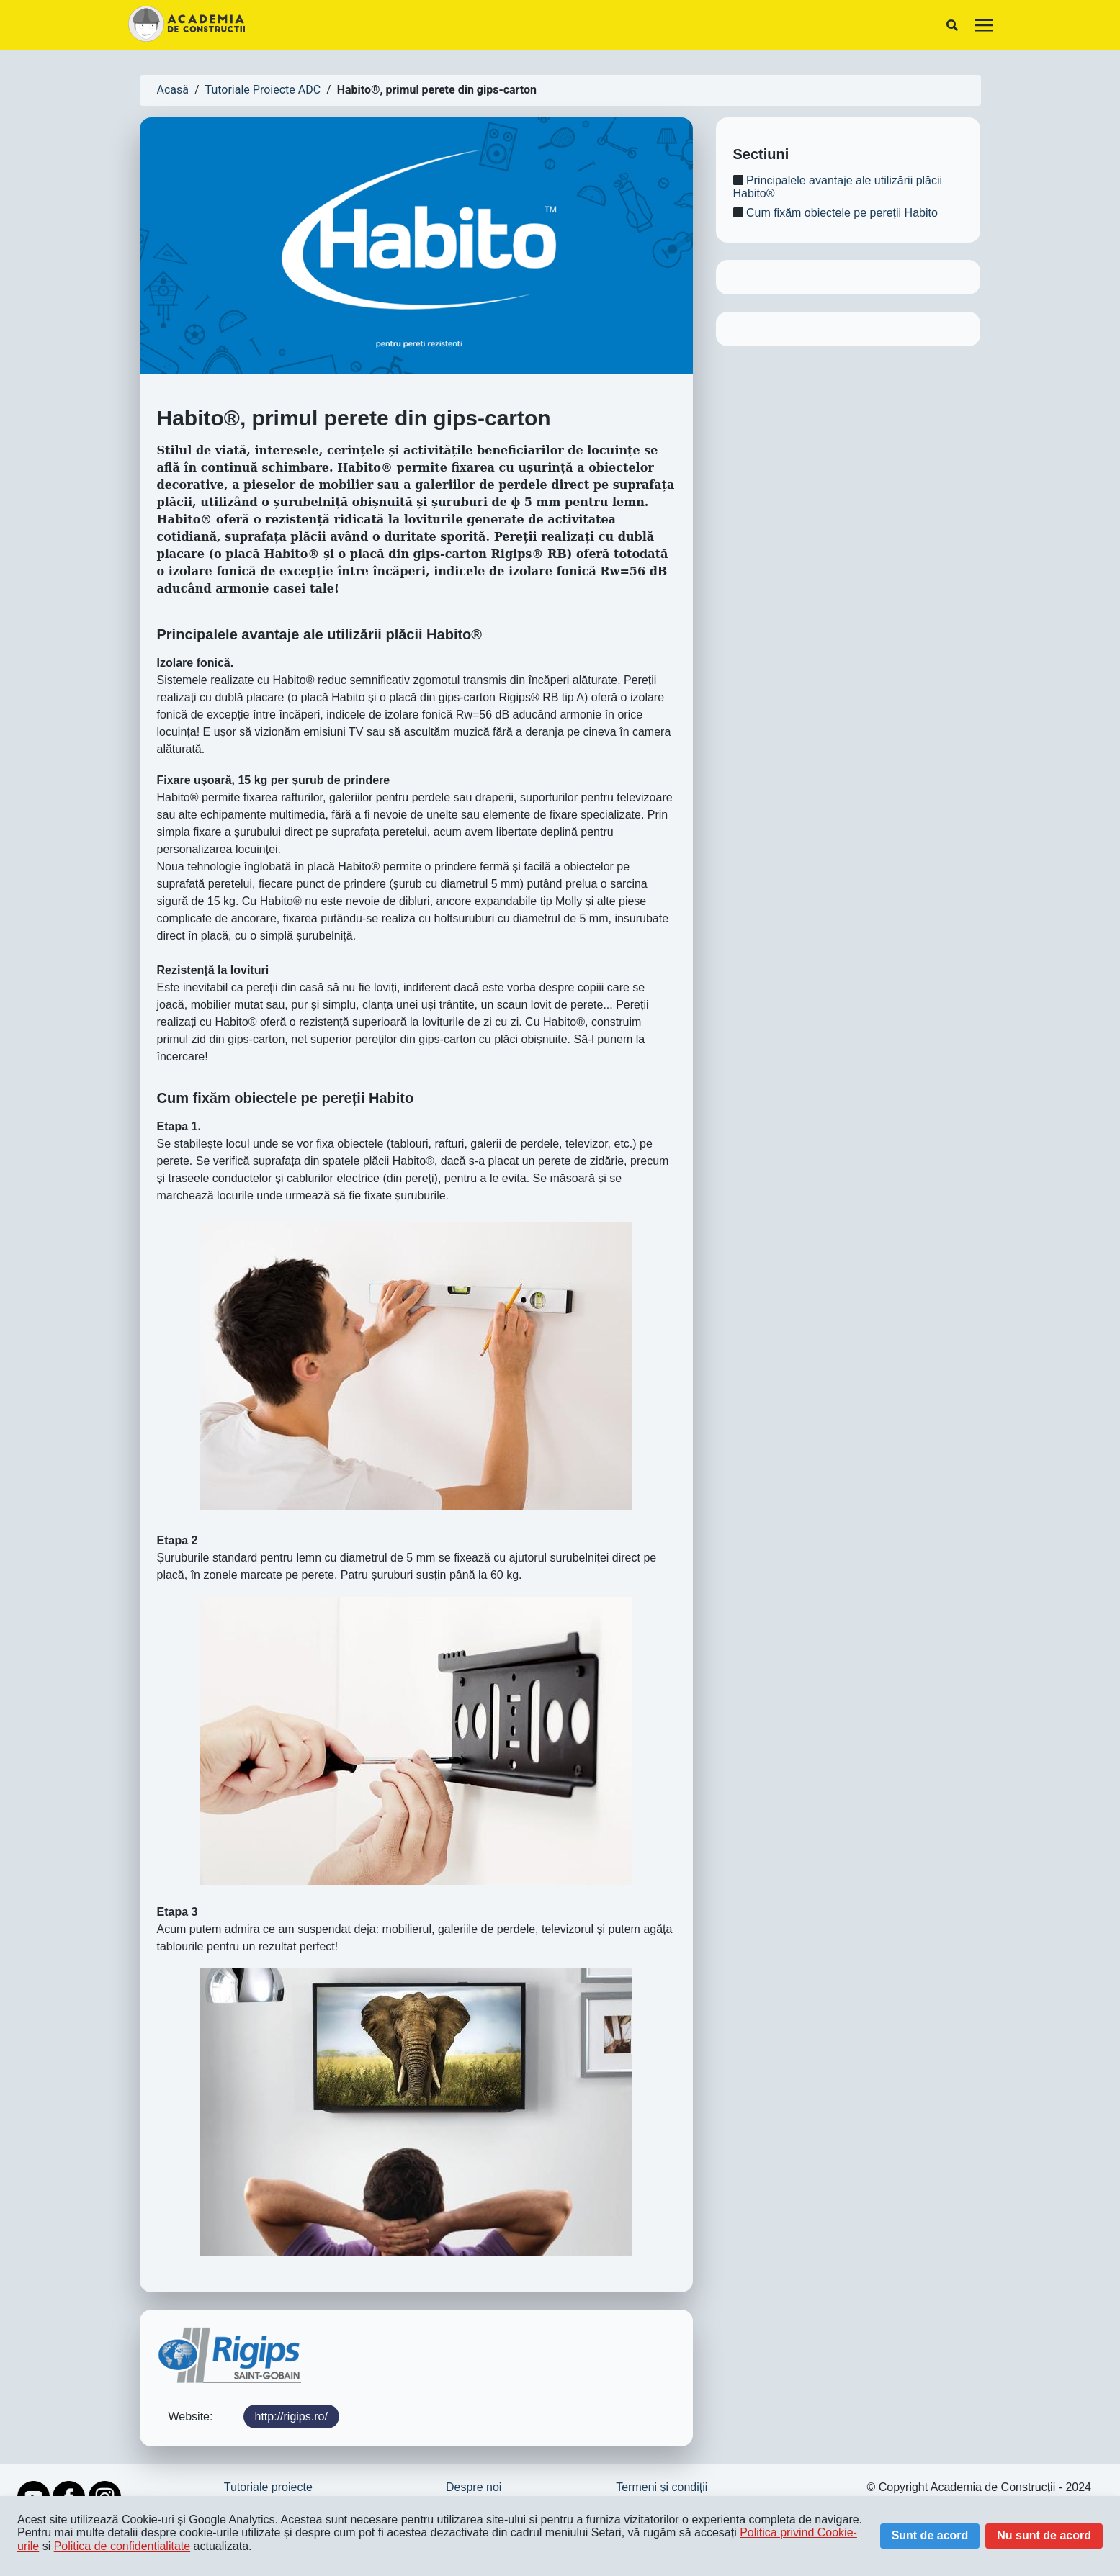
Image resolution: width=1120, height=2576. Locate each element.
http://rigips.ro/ (291, 2416)
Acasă (173, 89)
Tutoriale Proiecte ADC (263, 90)
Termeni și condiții (661, 2487)
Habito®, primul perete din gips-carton (437, 89)
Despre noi (473, 2487)
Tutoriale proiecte (268, 2487)
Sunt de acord (930, 2535)
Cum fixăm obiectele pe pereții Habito (835, 213)
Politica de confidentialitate (122, 2546)
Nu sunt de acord (1044, 2535)
